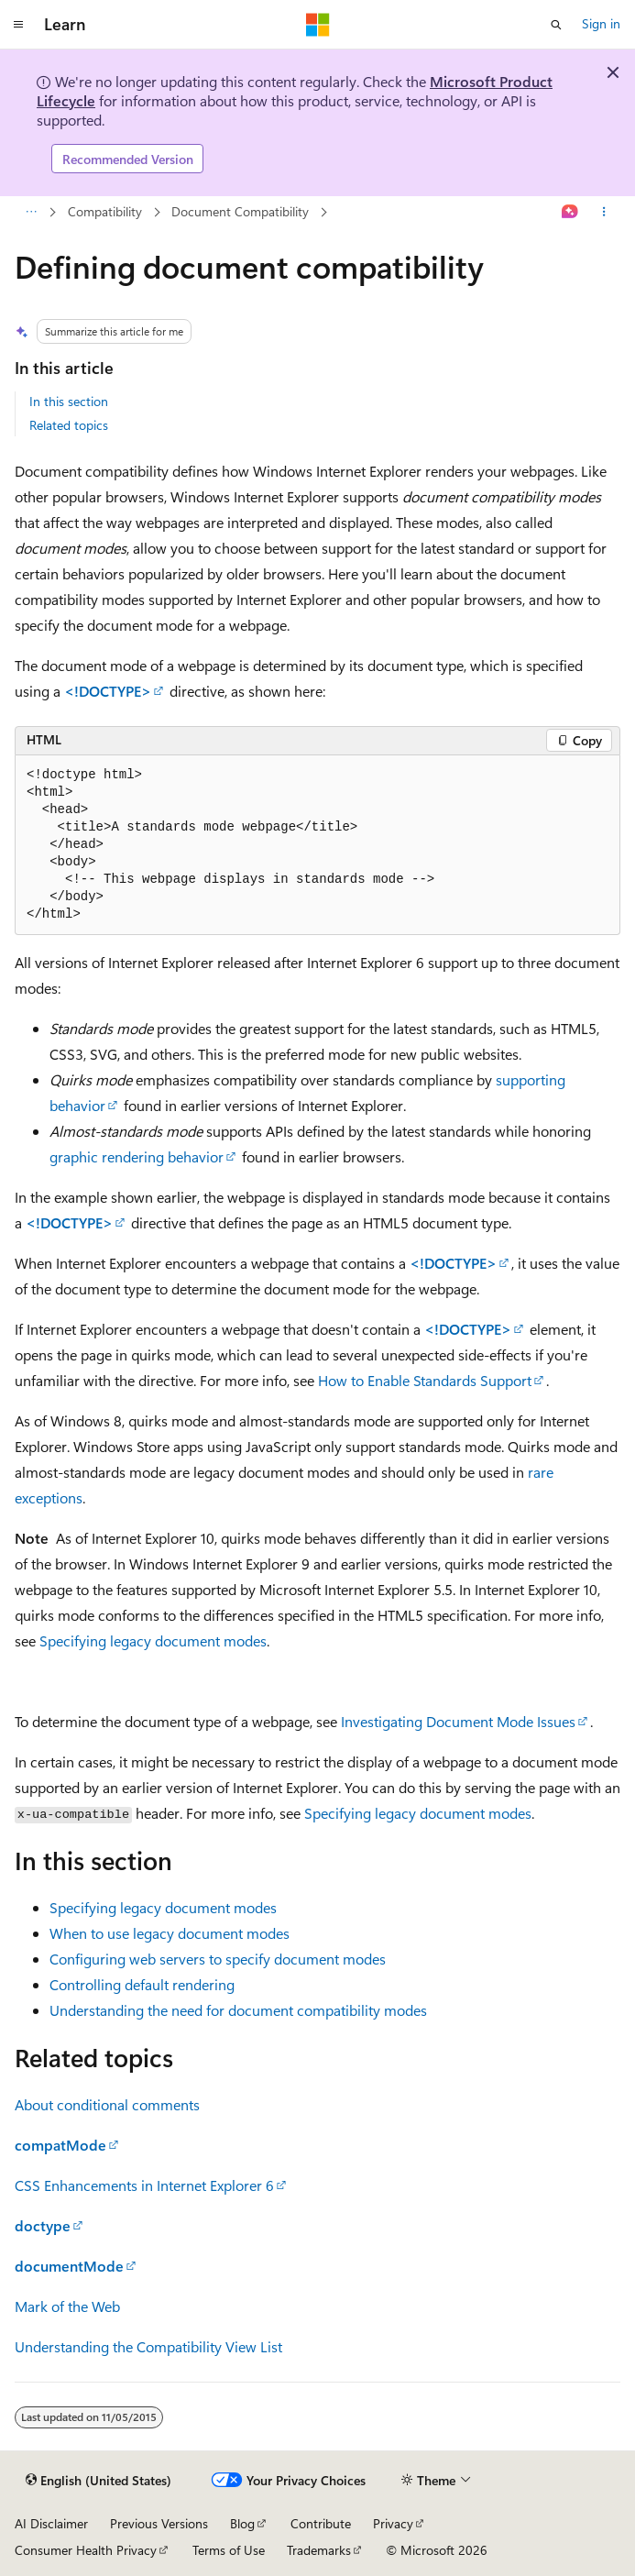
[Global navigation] (18, 24)
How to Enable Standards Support (424, 1380)
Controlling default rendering (142, 1984)
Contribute (320, 2523)
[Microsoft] (318, 25)
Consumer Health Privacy (86, 2550)
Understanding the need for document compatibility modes (238, 2010)
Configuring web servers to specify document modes (217, 1958)
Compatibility (105, 211)
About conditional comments (107, 2104)
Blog (242, 2523)
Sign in (601, 23)
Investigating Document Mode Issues (458, 1721)
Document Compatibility (240, 211)
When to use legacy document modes (169, 1933)
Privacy (393, 2523)
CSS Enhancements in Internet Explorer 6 (144, 2185)
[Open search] (556, 24)
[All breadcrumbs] (31, 212)
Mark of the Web (67, 2306)
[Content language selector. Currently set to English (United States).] (98, 2480)
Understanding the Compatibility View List (148, 2346)
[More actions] (604, 212)
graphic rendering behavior (136, 1156)
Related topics (68, 425)
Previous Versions (159, 2523)
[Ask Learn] (570, 212)
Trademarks (319, 2550)
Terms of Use (228, 2550)
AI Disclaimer (51, 2523)
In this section (68, 401)
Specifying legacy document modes (153, 1640)
